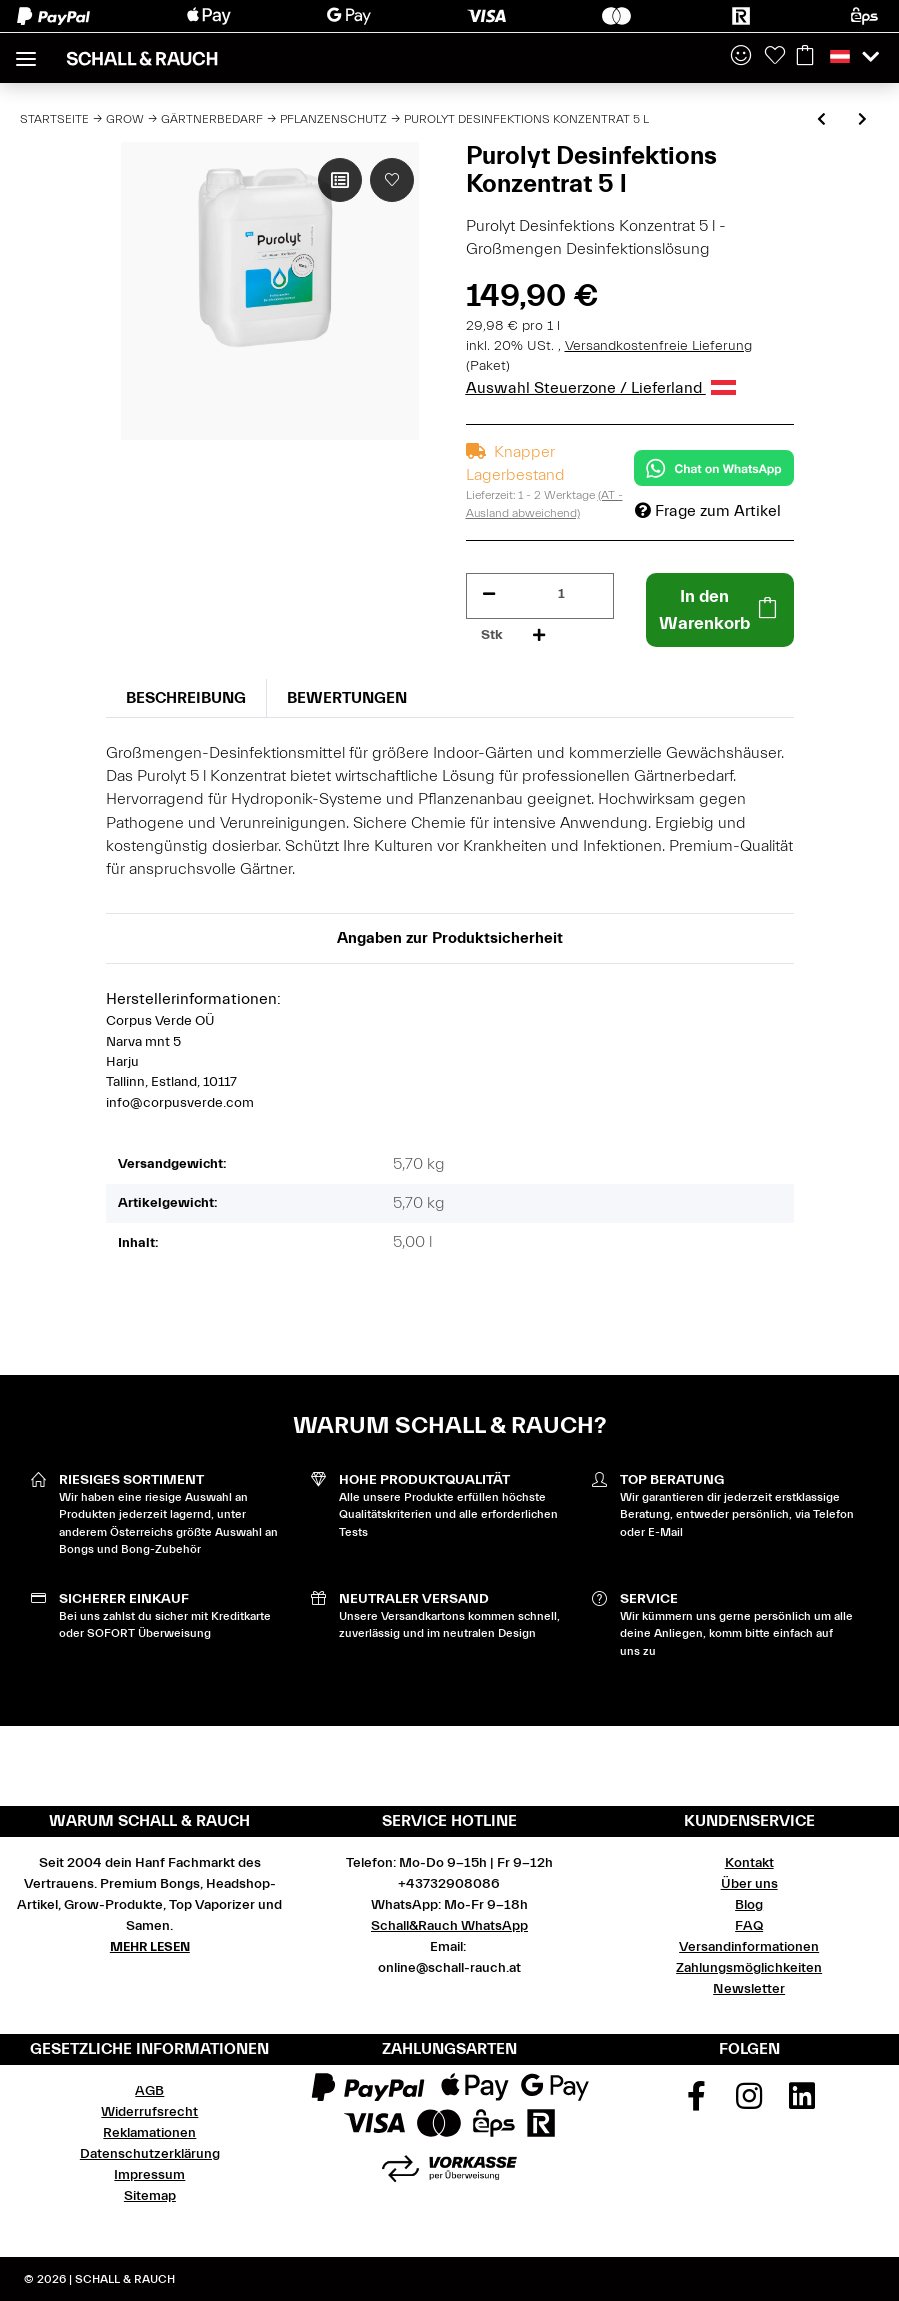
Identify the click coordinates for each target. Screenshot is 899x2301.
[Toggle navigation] (26, 50)
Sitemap (150, 2196)
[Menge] (561, 594)
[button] (741, 57)
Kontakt (749, 1863)
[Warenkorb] (805, 57)
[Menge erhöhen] (539, 635)
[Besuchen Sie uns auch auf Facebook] (697, 2103)
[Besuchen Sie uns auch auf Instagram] (749, 2103)
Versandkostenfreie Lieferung (658, 346)
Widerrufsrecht (149, 2112)
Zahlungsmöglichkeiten (749, 1968)
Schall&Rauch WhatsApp (449, 1926)
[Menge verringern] (489, 594)
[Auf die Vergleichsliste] (340, 180)
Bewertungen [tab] (347, 698)
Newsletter (749, 1989)
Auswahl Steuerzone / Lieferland (601, 388)
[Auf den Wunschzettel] (392, 180)
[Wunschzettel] (775, 57)
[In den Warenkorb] (720, 610)
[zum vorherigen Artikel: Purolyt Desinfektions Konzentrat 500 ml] (821, 120)
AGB (149, 2091)
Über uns (749, 1884)
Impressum (149, 2175)
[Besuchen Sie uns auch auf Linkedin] (802, 2103)
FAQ (749, 1926)
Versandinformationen (749, 1947)
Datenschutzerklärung (150, 2154)
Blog (749, 1905)
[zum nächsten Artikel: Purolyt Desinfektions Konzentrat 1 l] (862, 120)
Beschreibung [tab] (186, 698)
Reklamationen (149, 2133)
